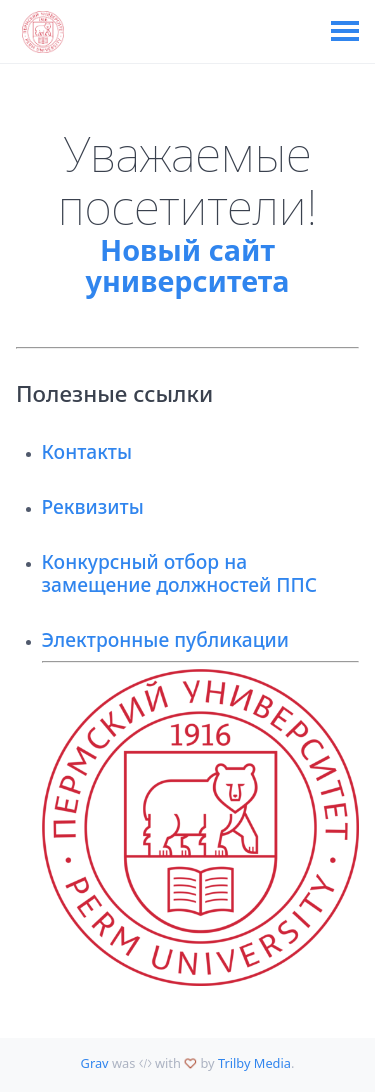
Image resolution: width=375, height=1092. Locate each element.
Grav (95, 1063)
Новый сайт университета (188, 265)
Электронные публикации (165, 639)
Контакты (87, 451)
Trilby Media (254, 1063)
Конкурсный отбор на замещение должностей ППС (180, 573)
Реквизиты (93, 506)
